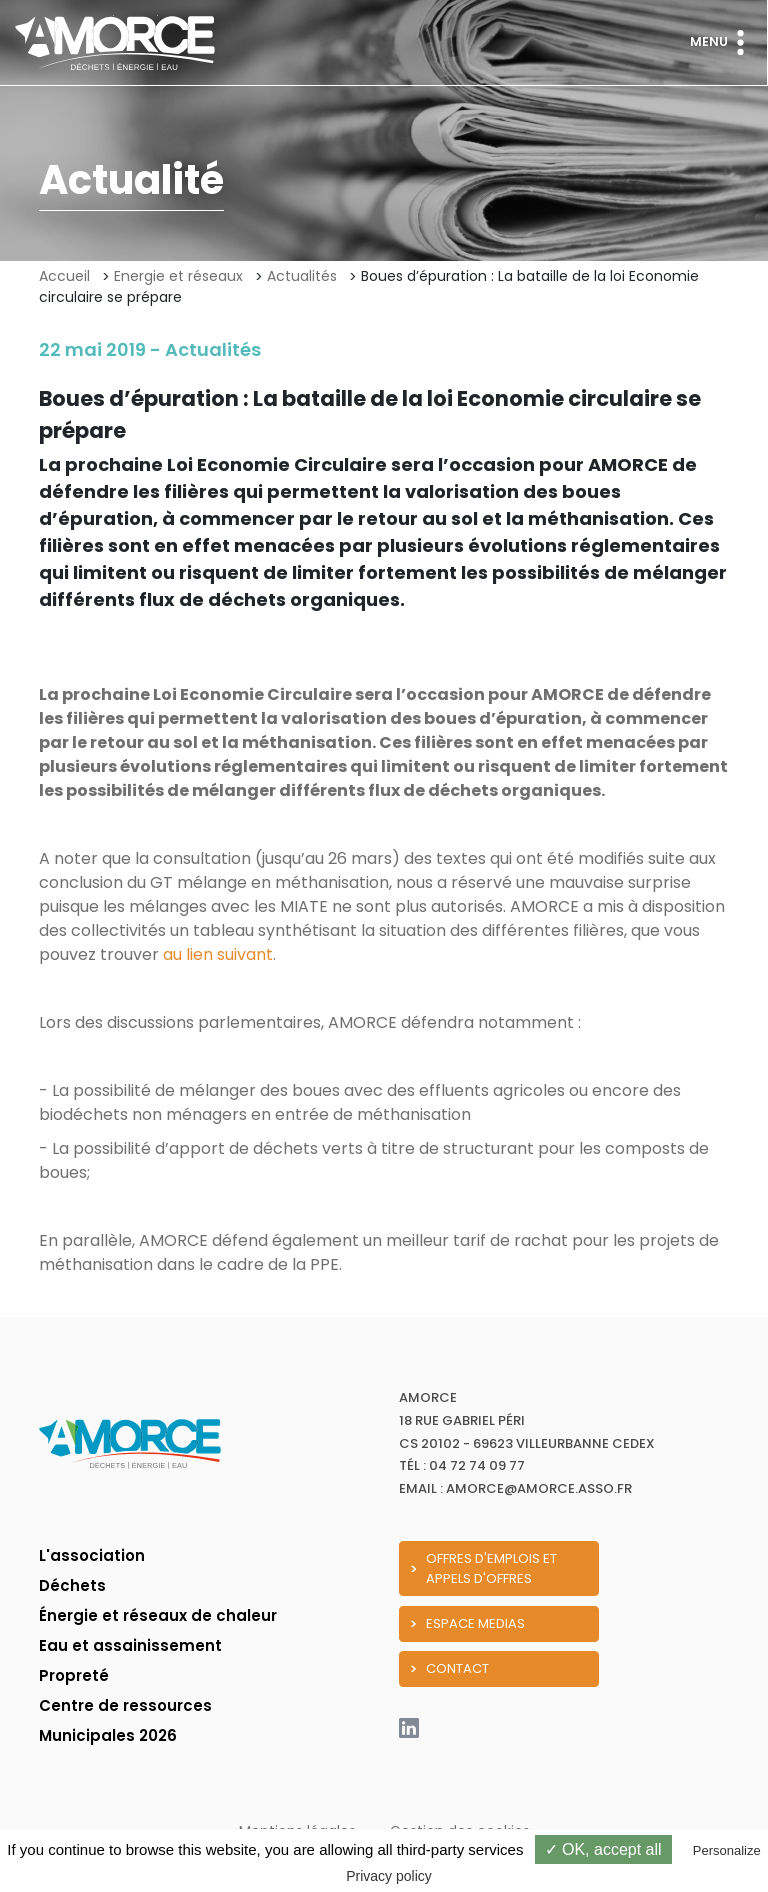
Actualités (302, 276)
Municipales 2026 (108, 1735)
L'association (92, 1555)
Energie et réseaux (178, 276)
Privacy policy (389, 1876)
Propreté (74, 1675)
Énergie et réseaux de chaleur (158, 1615)
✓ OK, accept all (603, 1849)
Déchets (72, 1585)
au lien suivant (218, 954)
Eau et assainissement (130, 1645)
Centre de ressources (125, 1705)
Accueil (64, 276)
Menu (721, 42)
